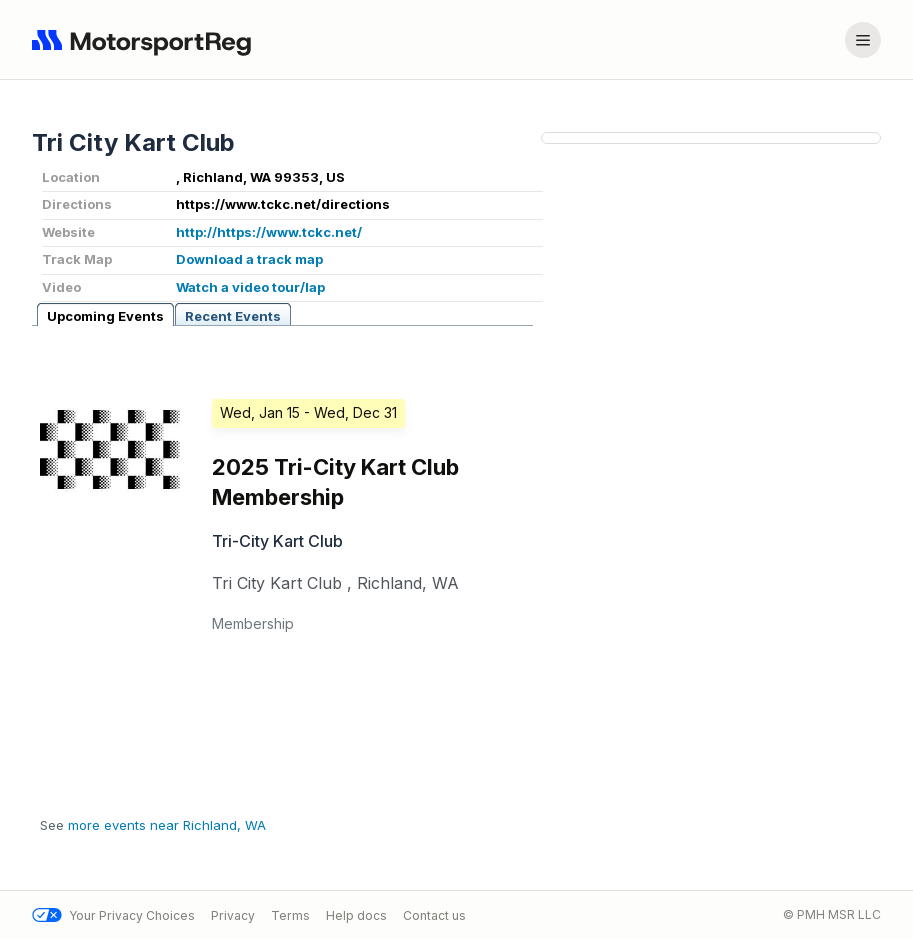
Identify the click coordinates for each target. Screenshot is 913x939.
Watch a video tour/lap (250, 287)
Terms (290, 915)
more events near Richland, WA (167, 825)
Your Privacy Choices (113, 915)
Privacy (233, 915)
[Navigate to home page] (146, 40)
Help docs (356, 915)
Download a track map (249, 259)
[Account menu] (863, 40)
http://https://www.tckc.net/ (269, 232)
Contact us (434, 915)
